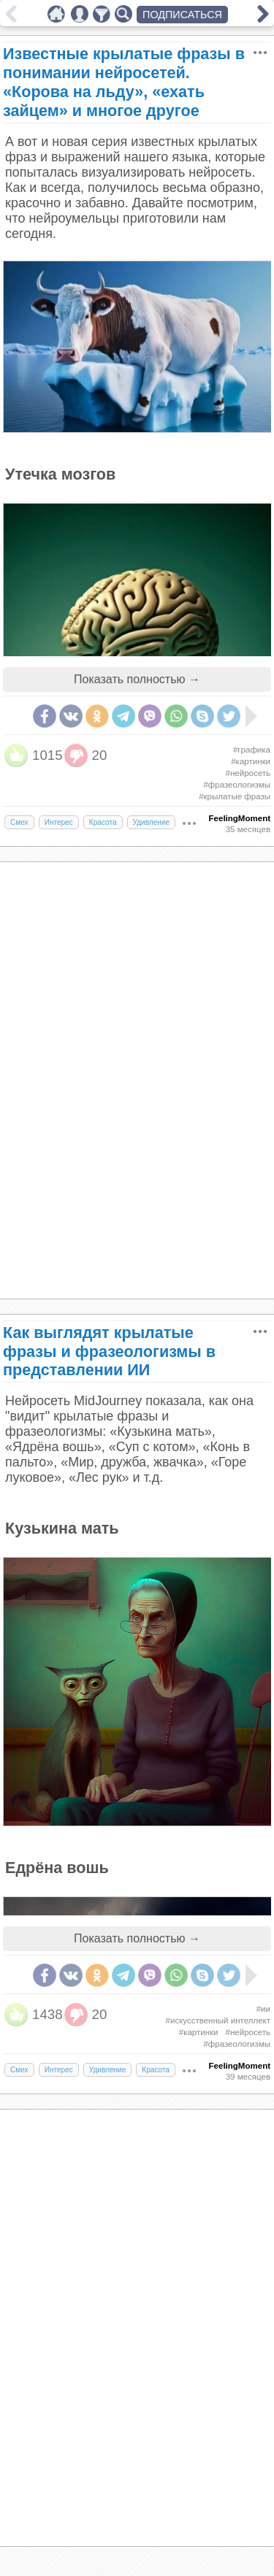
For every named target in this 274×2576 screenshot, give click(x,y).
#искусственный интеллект (218, 2020)
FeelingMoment (239, 818)
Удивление (151, 822)
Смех (19, 822)
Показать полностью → (137, 679)
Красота (103, 822)
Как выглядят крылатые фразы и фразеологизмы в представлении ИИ (109, 1351)
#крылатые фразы (234, 796)
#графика (251, 749)
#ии (263, 2008)
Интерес (59, 822)
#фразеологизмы (236, 784)
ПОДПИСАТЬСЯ (182, 14)
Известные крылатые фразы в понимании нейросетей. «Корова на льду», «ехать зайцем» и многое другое (124, 82)
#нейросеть (248, 773)
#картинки (250, 761)
